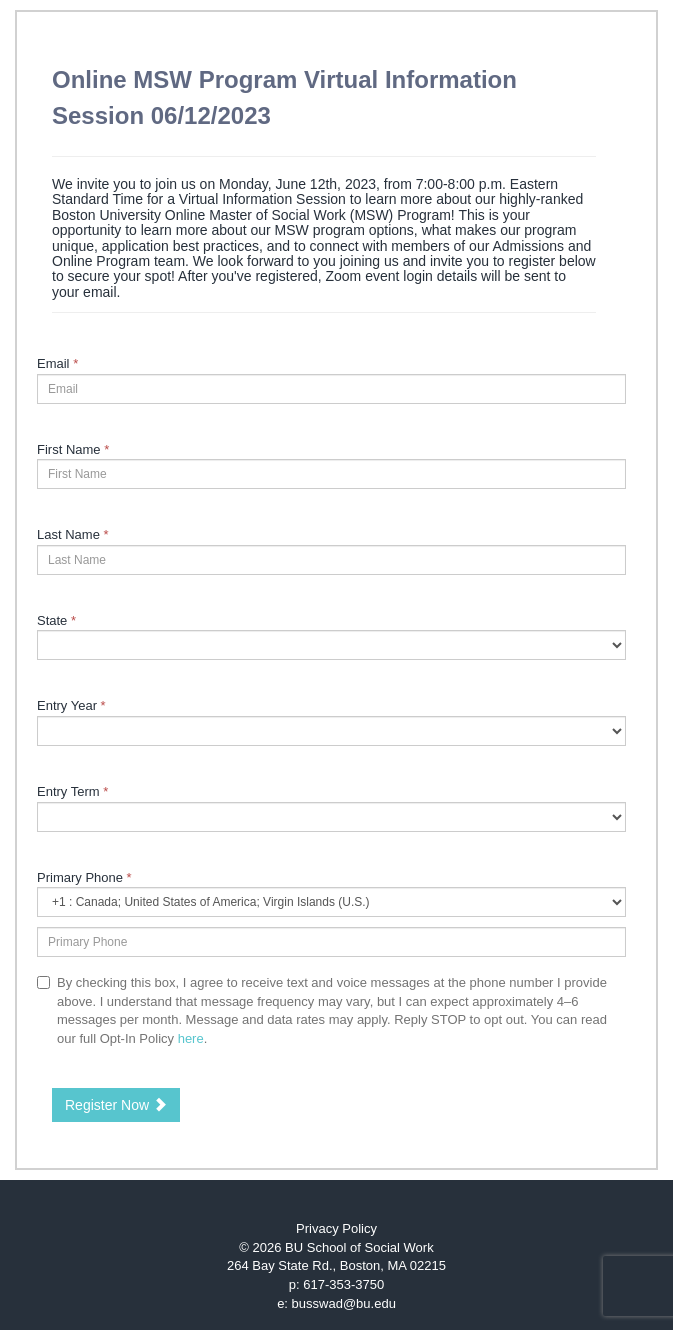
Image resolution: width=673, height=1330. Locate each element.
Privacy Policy (336, 1228)
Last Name (73, 534)
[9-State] (331, 645)
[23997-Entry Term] (331, 817)
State (56, 620)
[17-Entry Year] (331, 731)
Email (57, 363)
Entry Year (71, 705)
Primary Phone (84, 877)
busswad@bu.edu (344, 1303)
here (191, 1038)
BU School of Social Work (359, 1247)
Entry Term (72, 791)
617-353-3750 (343, 1284)
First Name (73, 449)
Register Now (116, 1105)
